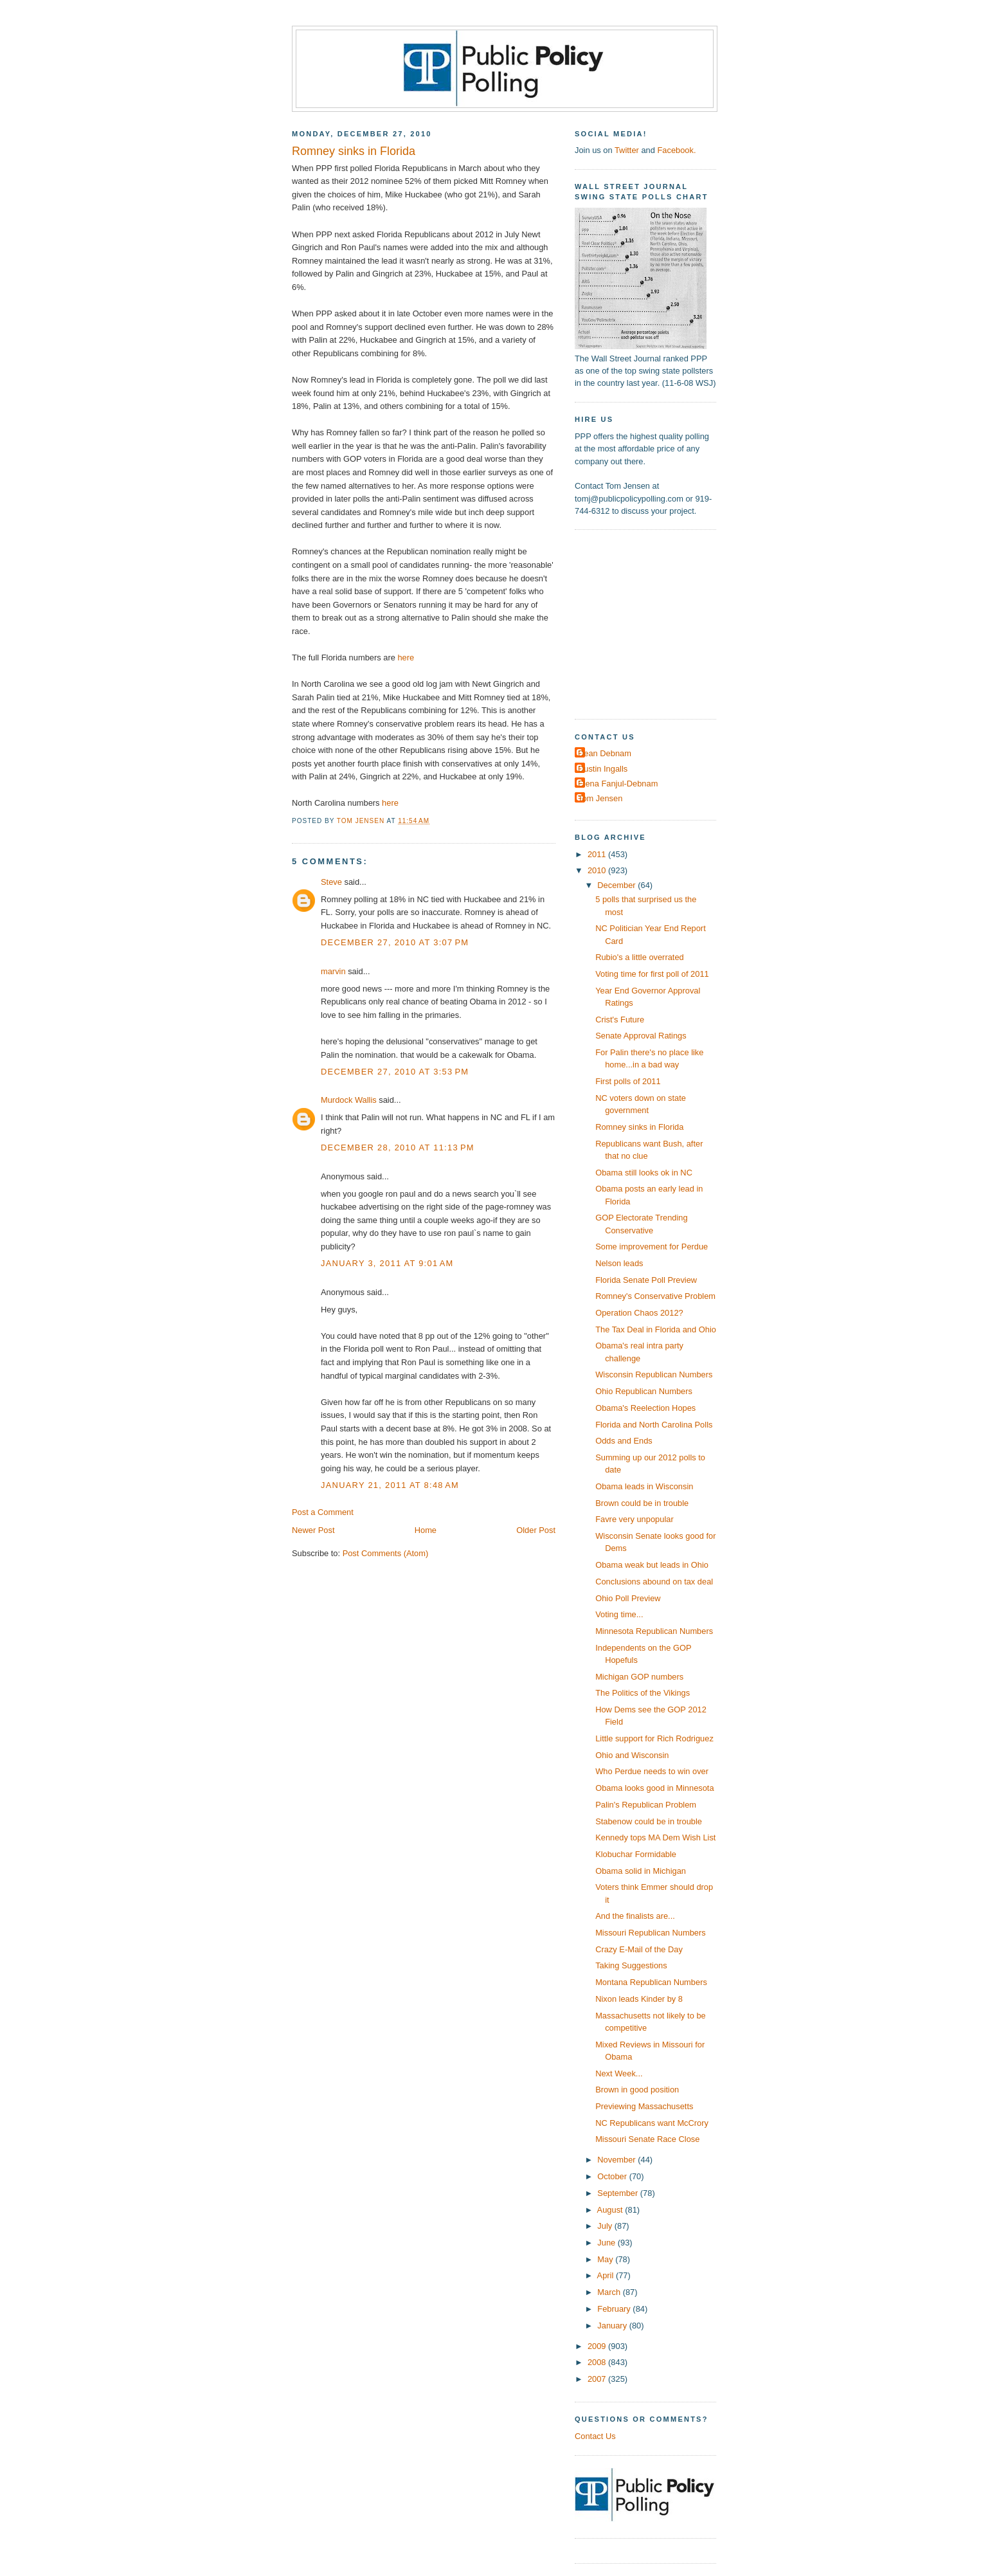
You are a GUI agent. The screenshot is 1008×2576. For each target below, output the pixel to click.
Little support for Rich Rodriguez (654, 1738)
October (613, 2176)
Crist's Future (619, 1019)
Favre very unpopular (634, 1519)
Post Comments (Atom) (386, 1553)
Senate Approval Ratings (641, 1035)
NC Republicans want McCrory (651, 2123)
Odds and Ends (623, 1441)
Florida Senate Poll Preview (646, 1280)
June (607, 2242)
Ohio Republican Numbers (643, 1391)
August (611, 2210)
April (606, 2275)
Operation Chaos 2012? (639, 1313)
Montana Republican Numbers (651, 1982)
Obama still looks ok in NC (643, 1172)
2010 (598, 870)
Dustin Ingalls (602, 769)
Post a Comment (323, 1512)
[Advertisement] (655, 623)
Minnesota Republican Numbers (654, 1631)
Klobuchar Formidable (635, 1854)
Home (426, 1530)
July (605, 2226)
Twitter (627, 150)
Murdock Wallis (349, 1100)
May (606, 2259)
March (609, 2292)
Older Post (535, 1530)
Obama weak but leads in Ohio (651, 1565)
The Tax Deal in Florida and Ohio (655, 1329)
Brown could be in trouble (641, 1503)
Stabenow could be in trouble (648, 1821)
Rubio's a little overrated (639, 957)
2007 (598, 2379)
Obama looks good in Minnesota (654, 1788)
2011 (598, 854)
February (615, 2309)
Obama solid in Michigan (640, 1871)
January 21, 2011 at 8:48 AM (390, 1485)
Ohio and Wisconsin (632, 1755)
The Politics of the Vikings (642, 1693)
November (617, 2159)
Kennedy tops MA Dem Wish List (655, 1837)
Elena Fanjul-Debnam (618, 783)
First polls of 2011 (628, 1081)
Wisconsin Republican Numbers (653, 1374)
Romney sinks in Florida (639, 1127)
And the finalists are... (635, 1916)
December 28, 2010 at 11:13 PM (397, 1147)
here (405, 657)
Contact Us (595, 2436)
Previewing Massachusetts (644, 2106)
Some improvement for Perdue (651, 1246)
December (617, 885)
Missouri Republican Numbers (650, 1932)
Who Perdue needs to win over (651, 1771)
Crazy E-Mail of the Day (639, 1949)
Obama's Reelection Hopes (645, 1408)
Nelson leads (619, 1263)
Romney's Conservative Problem (655, 1296)
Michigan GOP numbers (639, 1677)
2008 (598, 2362)
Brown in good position (637, 2089)
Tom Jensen (600, 798)
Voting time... (619, 1614)
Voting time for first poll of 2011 (652, 974)
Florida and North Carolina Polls (653, 1424)
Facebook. (676, 150)
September (618, 2193)
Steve (331, 882)
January (613, 2325)
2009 (598, 2346)
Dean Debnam (604, 753)
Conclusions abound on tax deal (654, 1581)
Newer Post (313, 1530)
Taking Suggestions (631, 1965)
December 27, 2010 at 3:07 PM (395, 942)
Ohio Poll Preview (628, 1598)
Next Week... (618, 2073)
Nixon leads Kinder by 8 (639, 1999)
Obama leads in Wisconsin (644, 1486)
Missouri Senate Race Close (647, 2139)
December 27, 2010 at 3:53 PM (395, 1071)
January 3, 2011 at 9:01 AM (387, 1263)
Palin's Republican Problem (645, 1805)
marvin (333, 971)
